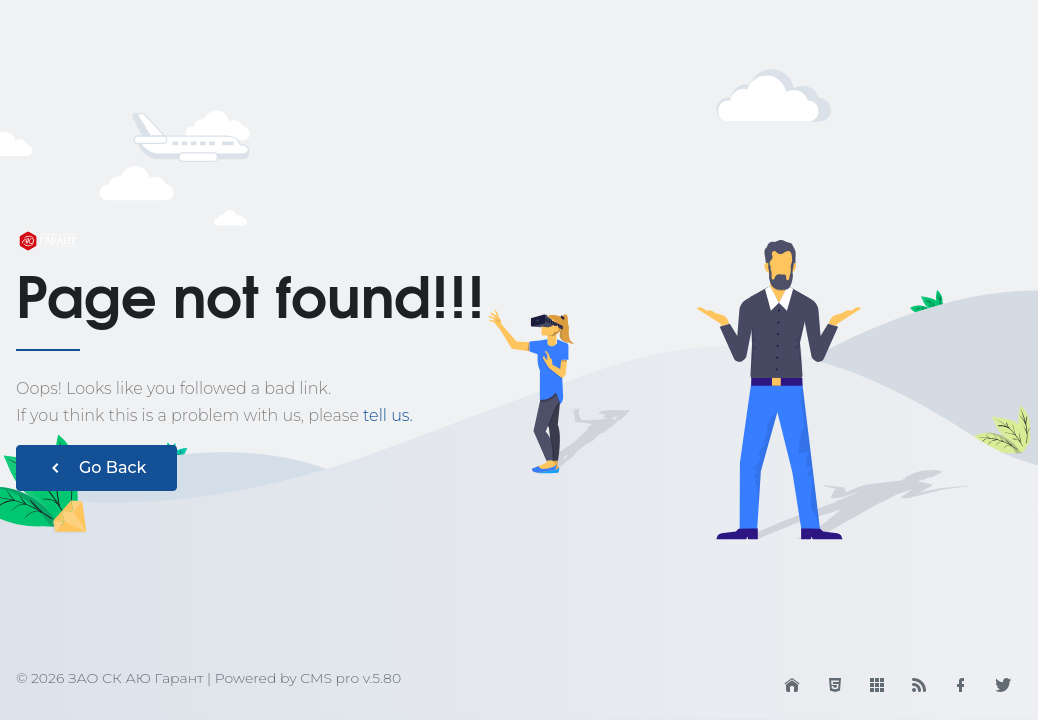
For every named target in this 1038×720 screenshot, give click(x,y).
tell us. (388, 415)
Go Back (96, 467)
